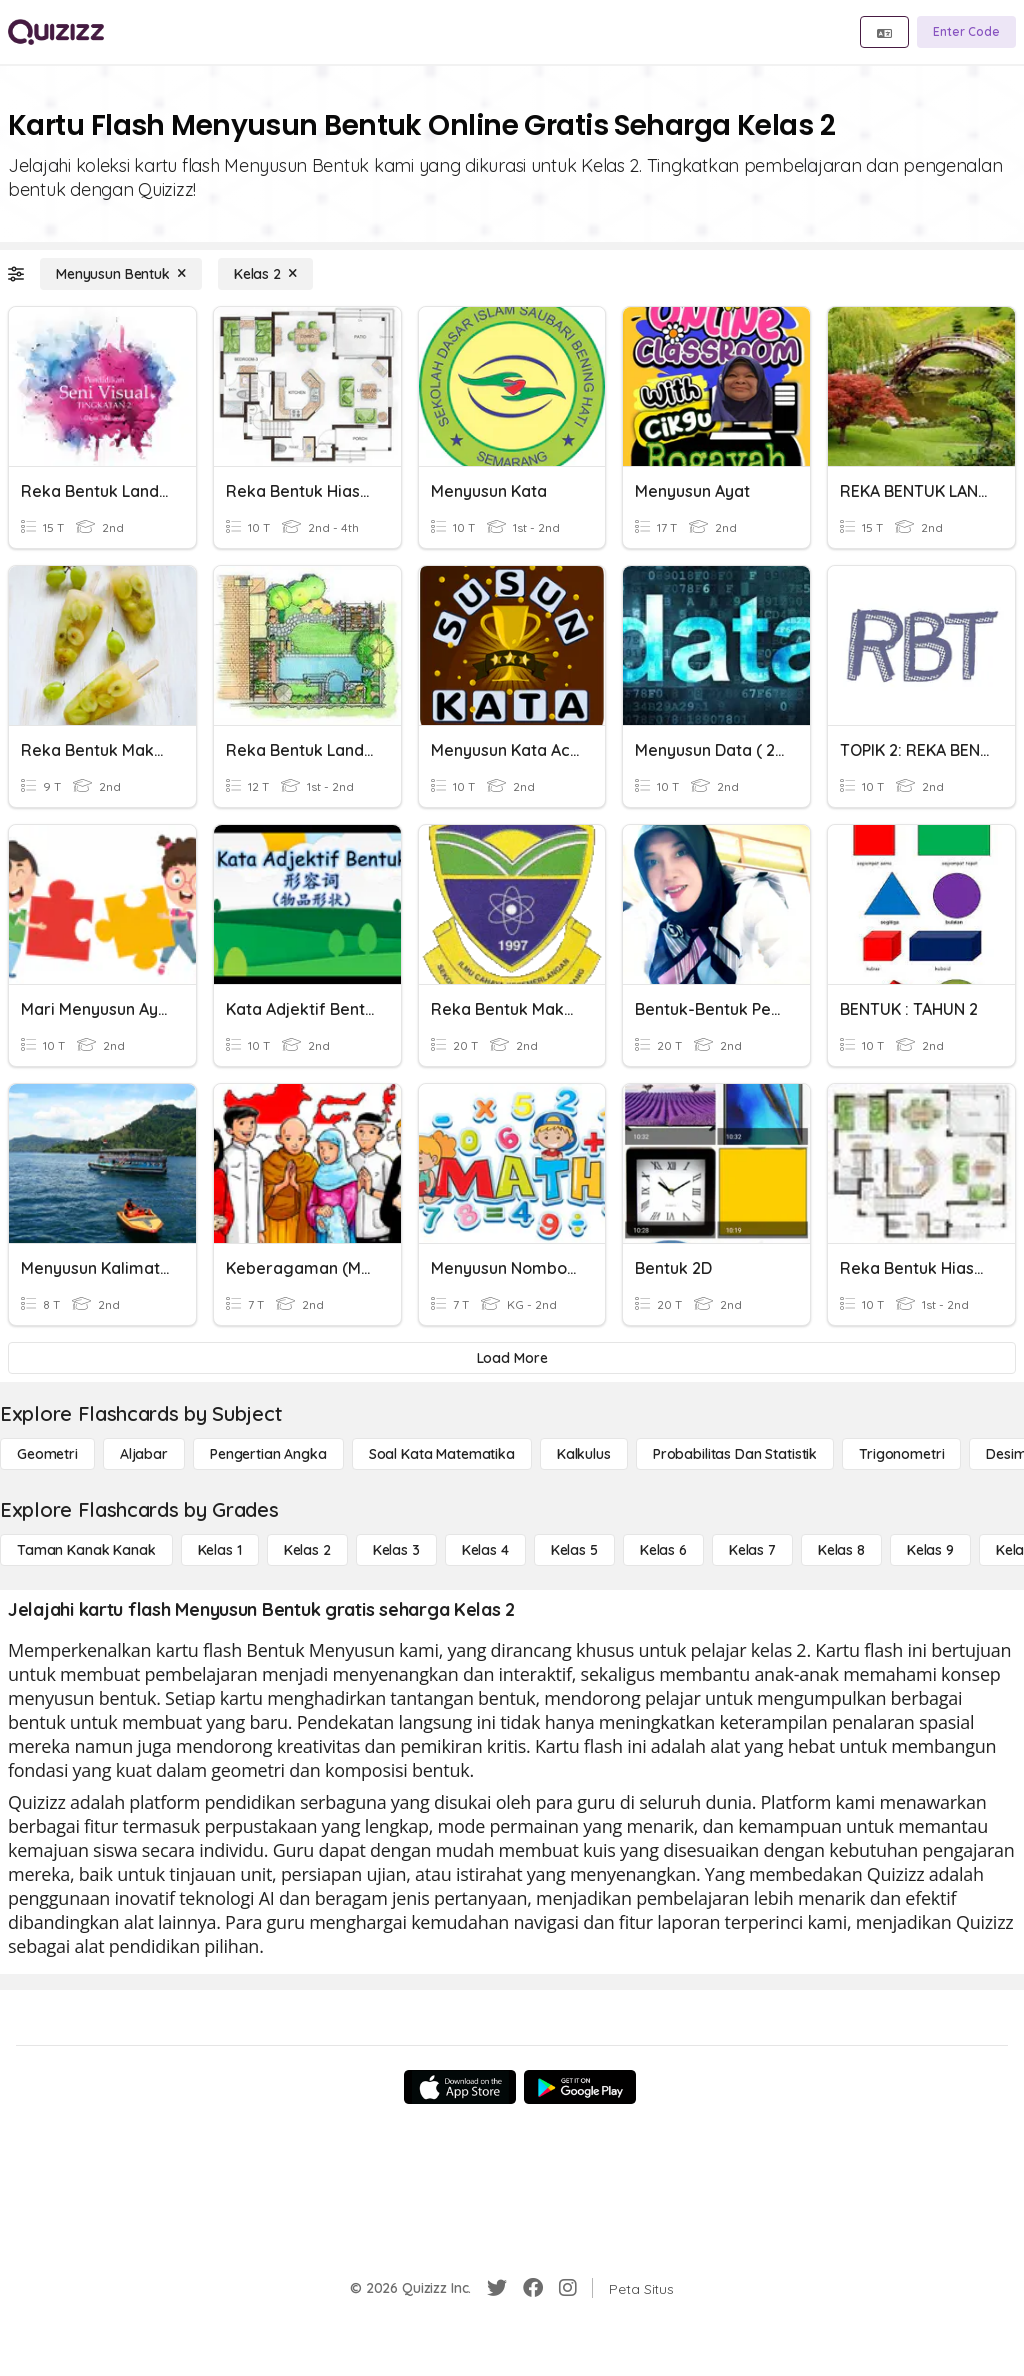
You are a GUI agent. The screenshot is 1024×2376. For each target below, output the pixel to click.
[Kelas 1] (220, 1550)
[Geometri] (47, 1454)
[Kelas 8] (841, 1550)
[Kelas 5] (574, 1550)
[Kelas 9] (930, 1550)
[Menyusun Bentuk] (121, 274)
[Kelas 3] (396, 1550)
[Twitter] (497, 2288)
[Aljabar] (144, 1454)
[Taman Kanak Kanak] (86, 1550)
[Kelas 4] (485, 1550)
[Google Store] (580, 2087)
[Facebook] (533, 2288)
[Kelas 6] (663, 1550)
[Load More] (512, 1358)
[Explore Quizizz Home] (56, 32)
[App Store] (460, 2087)
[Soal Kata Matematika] (442, 1454)
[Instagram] (568, 2288)
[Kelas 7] (752, 1550)
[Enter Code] (966, 32)
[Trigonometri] (901, 1454)
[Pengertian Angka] (268, 1454)
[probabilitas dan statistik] (735, 1454)
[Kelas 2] (265, 274)
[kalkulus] (584, 1454)
